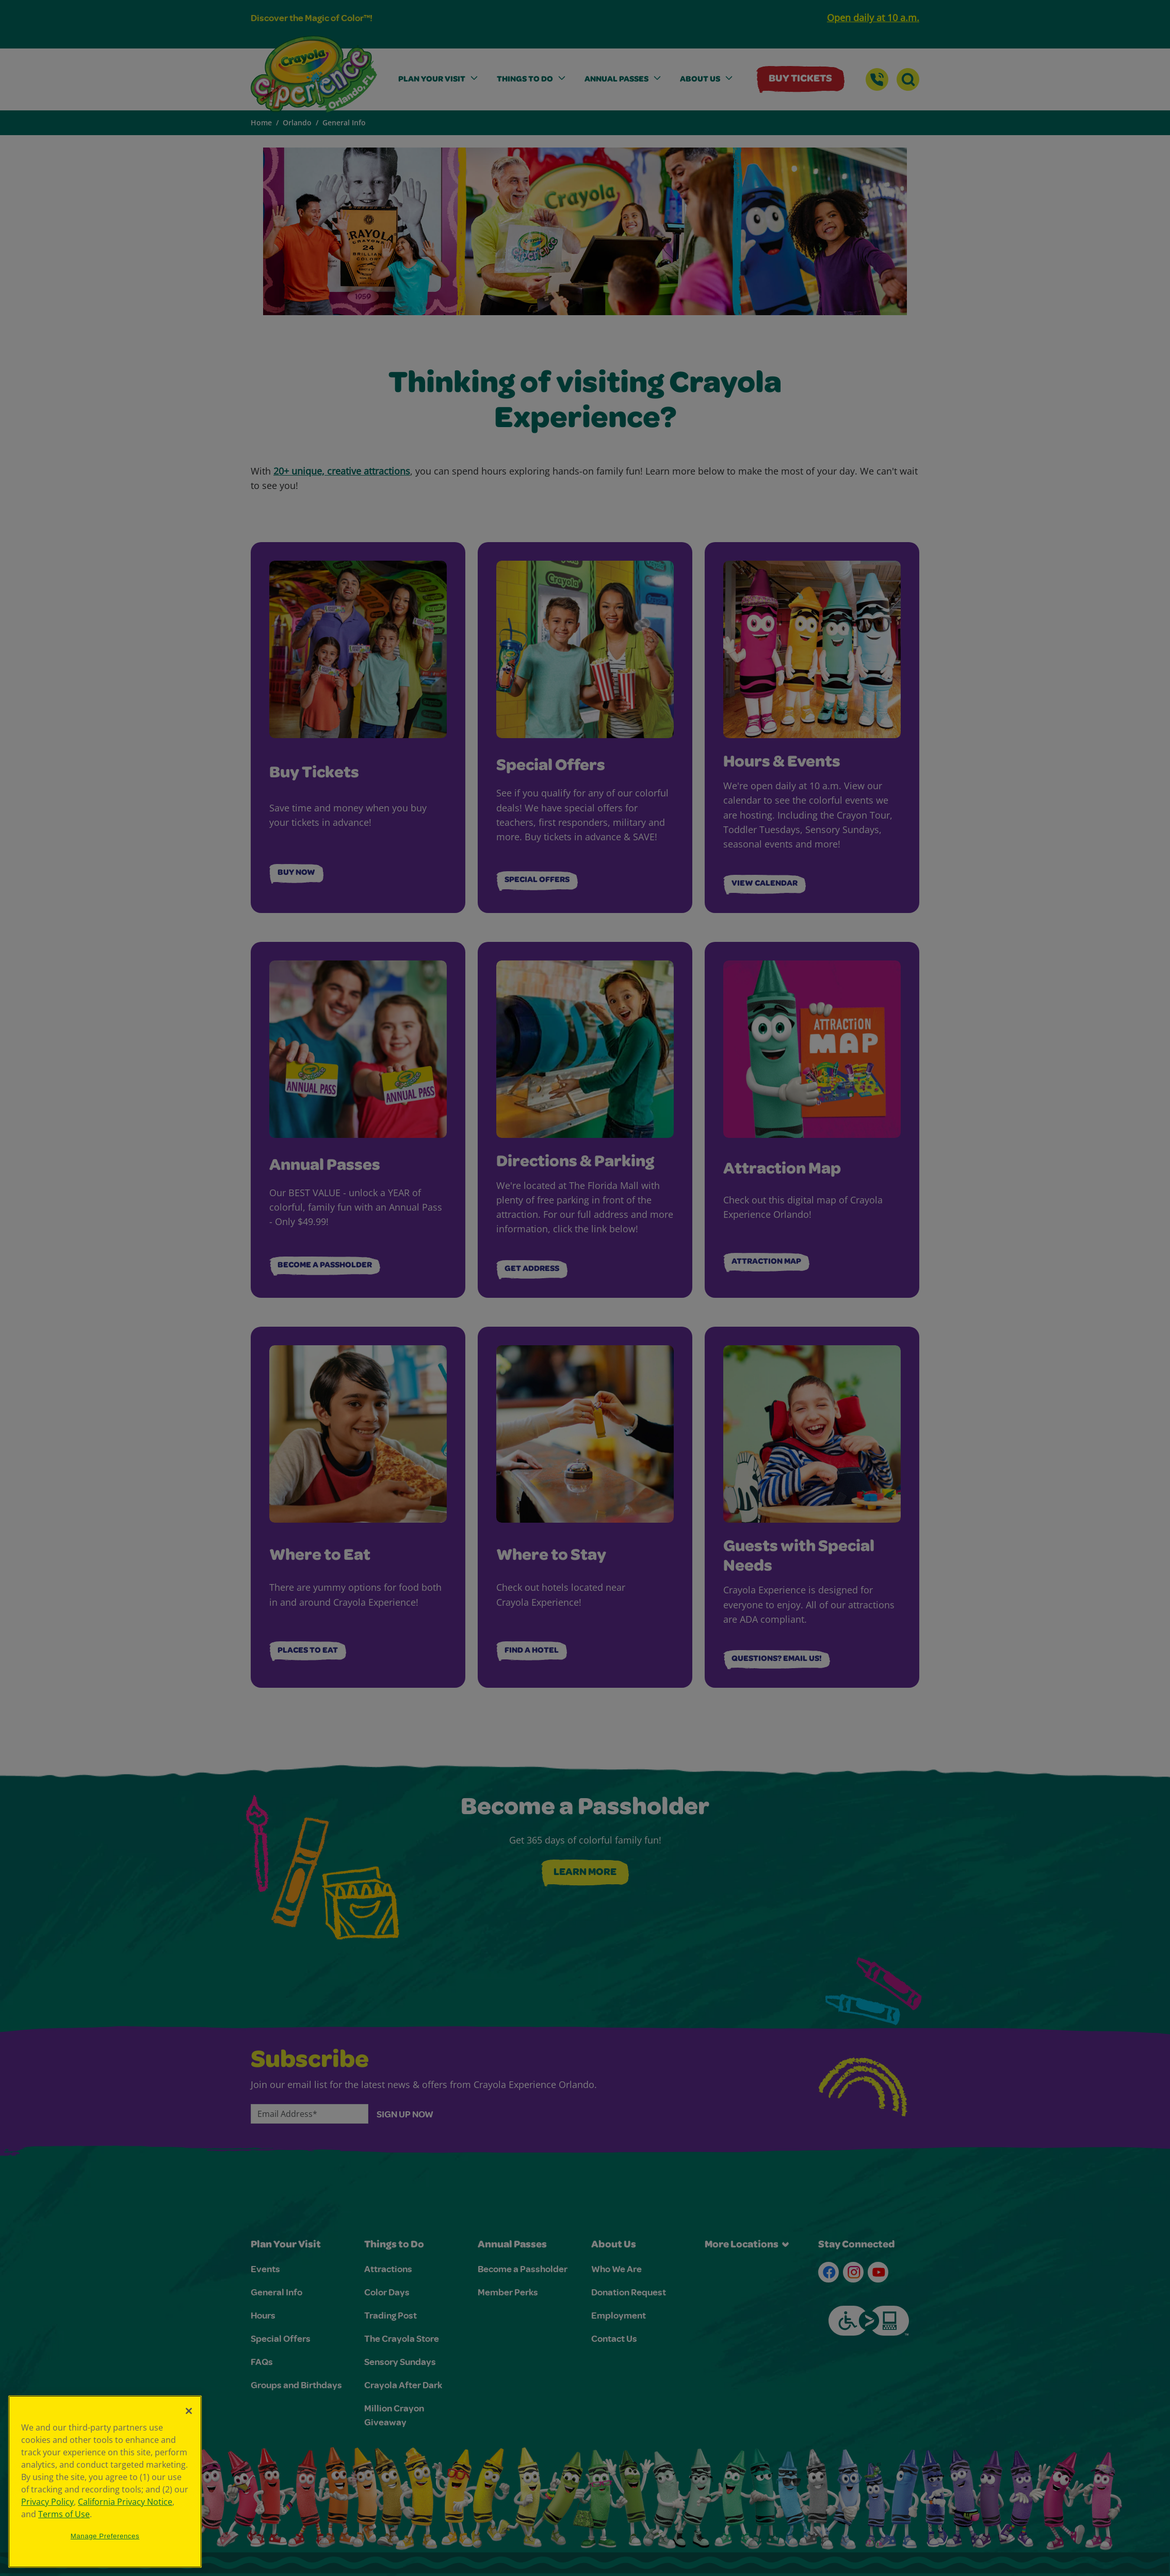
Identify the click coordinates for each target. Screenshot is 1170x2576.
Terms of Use (64, 2514)
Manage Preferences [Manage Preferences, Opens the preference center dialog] (105, 2536)
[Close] (188, 2411)
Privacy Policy (47, 2501)
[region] (105, 2481)
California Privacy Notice (125, 2501)
